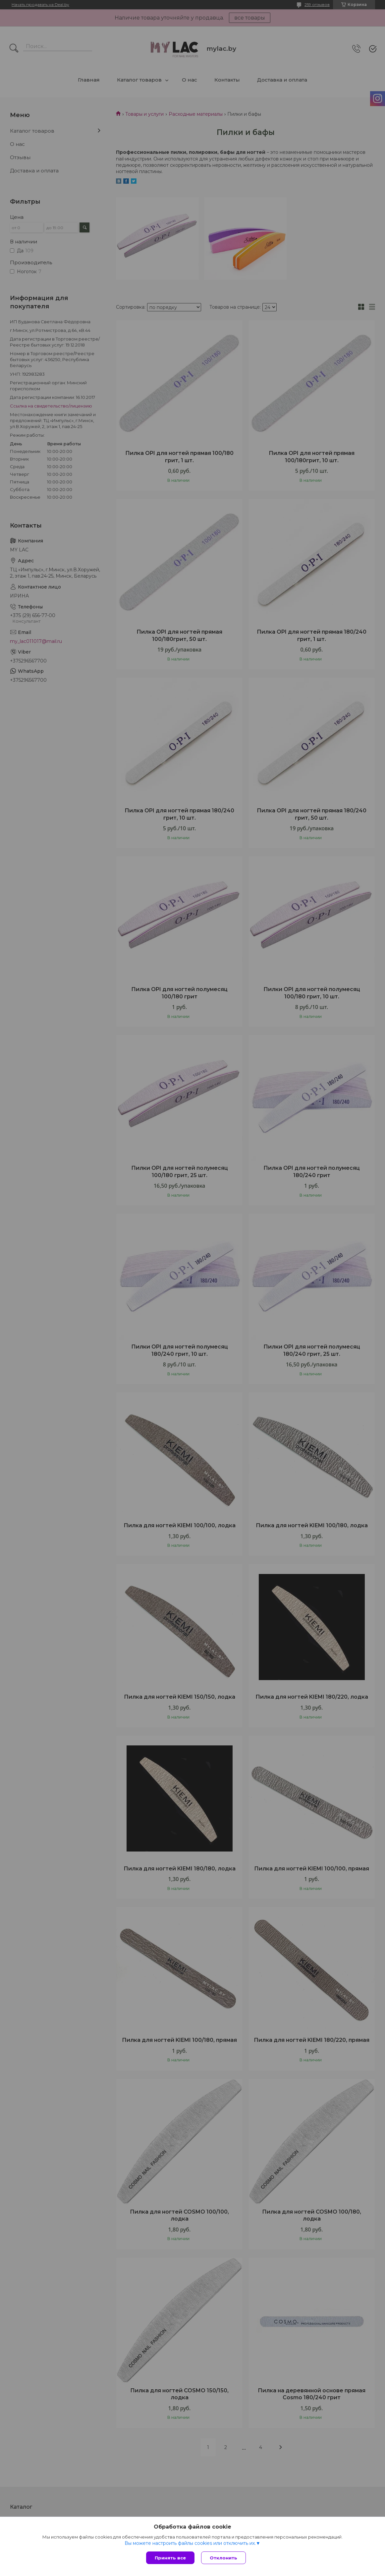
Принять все (170, 2557)
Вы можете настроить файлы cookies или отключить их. (190, 2543)
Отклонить (223, 2557)
